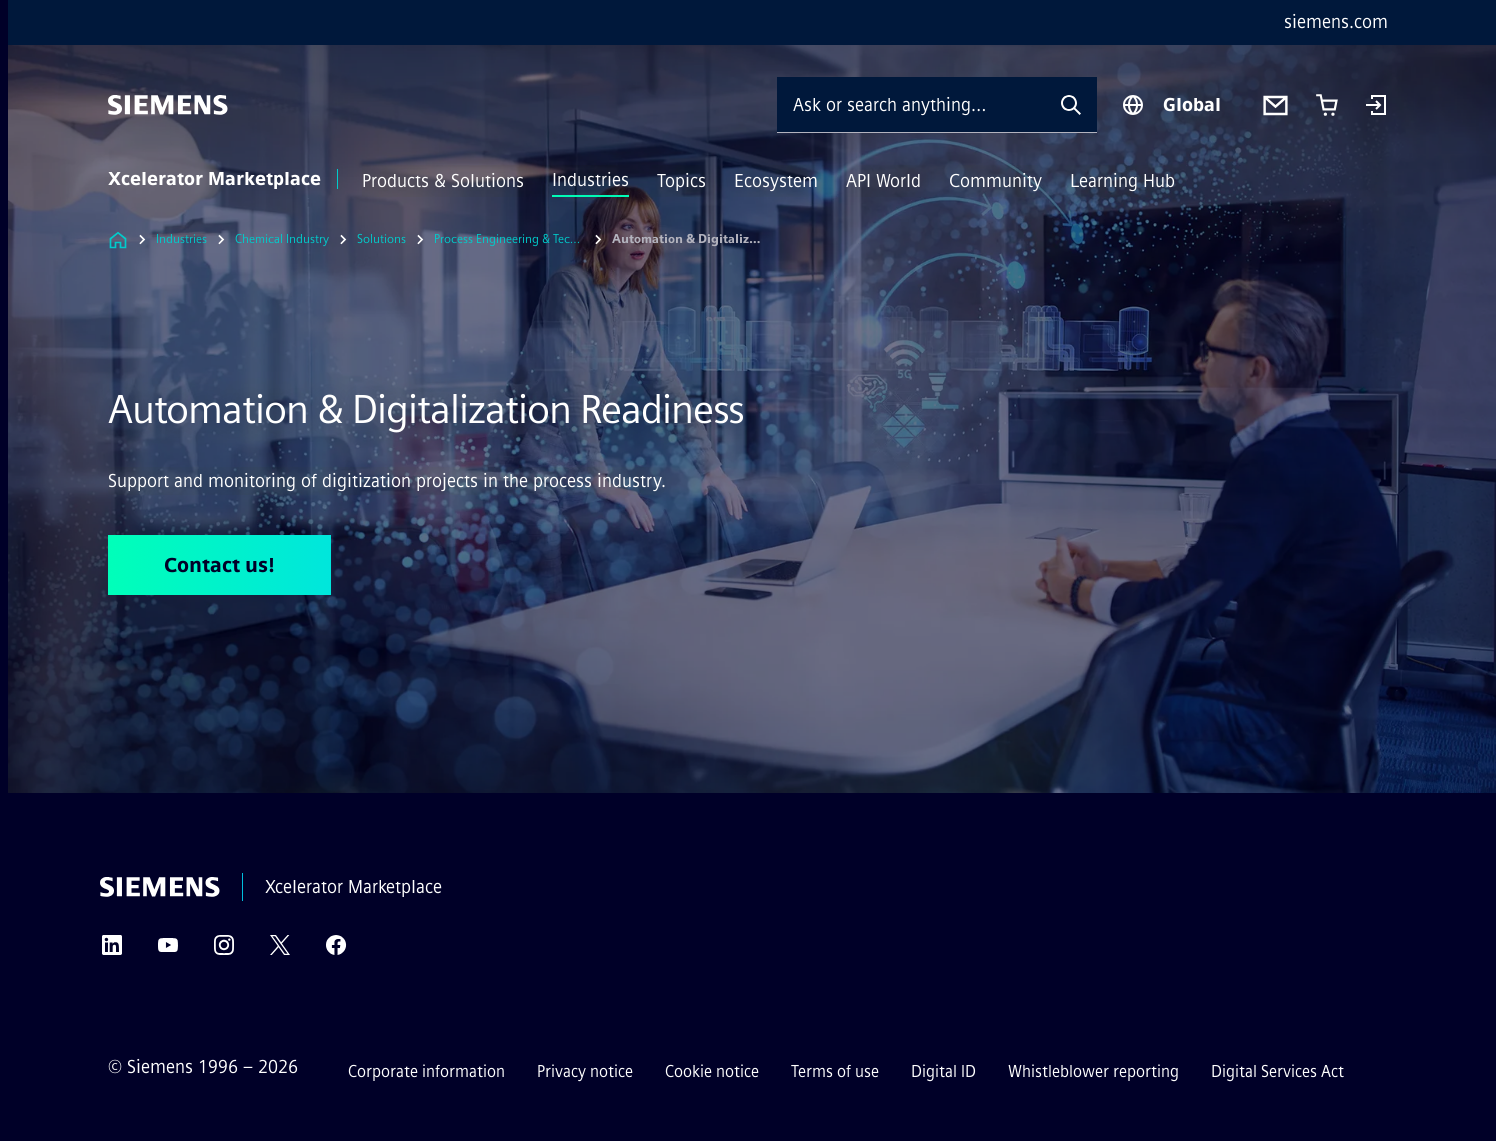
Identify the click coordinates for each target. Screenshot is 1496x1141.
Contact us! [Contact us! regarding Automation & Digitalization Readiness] (219, 565)
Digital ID (943, 1071)
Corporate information (426, 1071)
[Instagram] (224, 951)
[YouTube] (168, 951)
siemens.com (1336, 22)
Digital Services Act (1277, 1071)
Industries (590, 180)
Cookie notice (712, 1071)
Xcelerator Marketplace (214, 179)
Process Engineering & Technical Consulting (509, 239)
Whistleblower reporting (1093, 1071)
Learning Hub (1122, 181)
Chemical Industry (282, 239)
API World (883, 181)
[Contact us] (1275, 105)
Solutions (381, 239)
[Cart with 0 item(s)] (1327, 105)
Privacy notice (585, 1071)
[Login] (1376, 107)
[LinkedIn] (112, 951)
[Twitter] (280, 951)
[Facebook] (336, 951)
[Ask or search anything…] (911, 104)
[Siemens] (168, 105)
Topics (681, 181)
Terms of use (835, 1071)
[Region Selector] (1171, 105)
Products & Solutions (443, 181)
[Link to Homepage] (118, 239)
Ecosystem (776, 181)
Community (995, 181)
